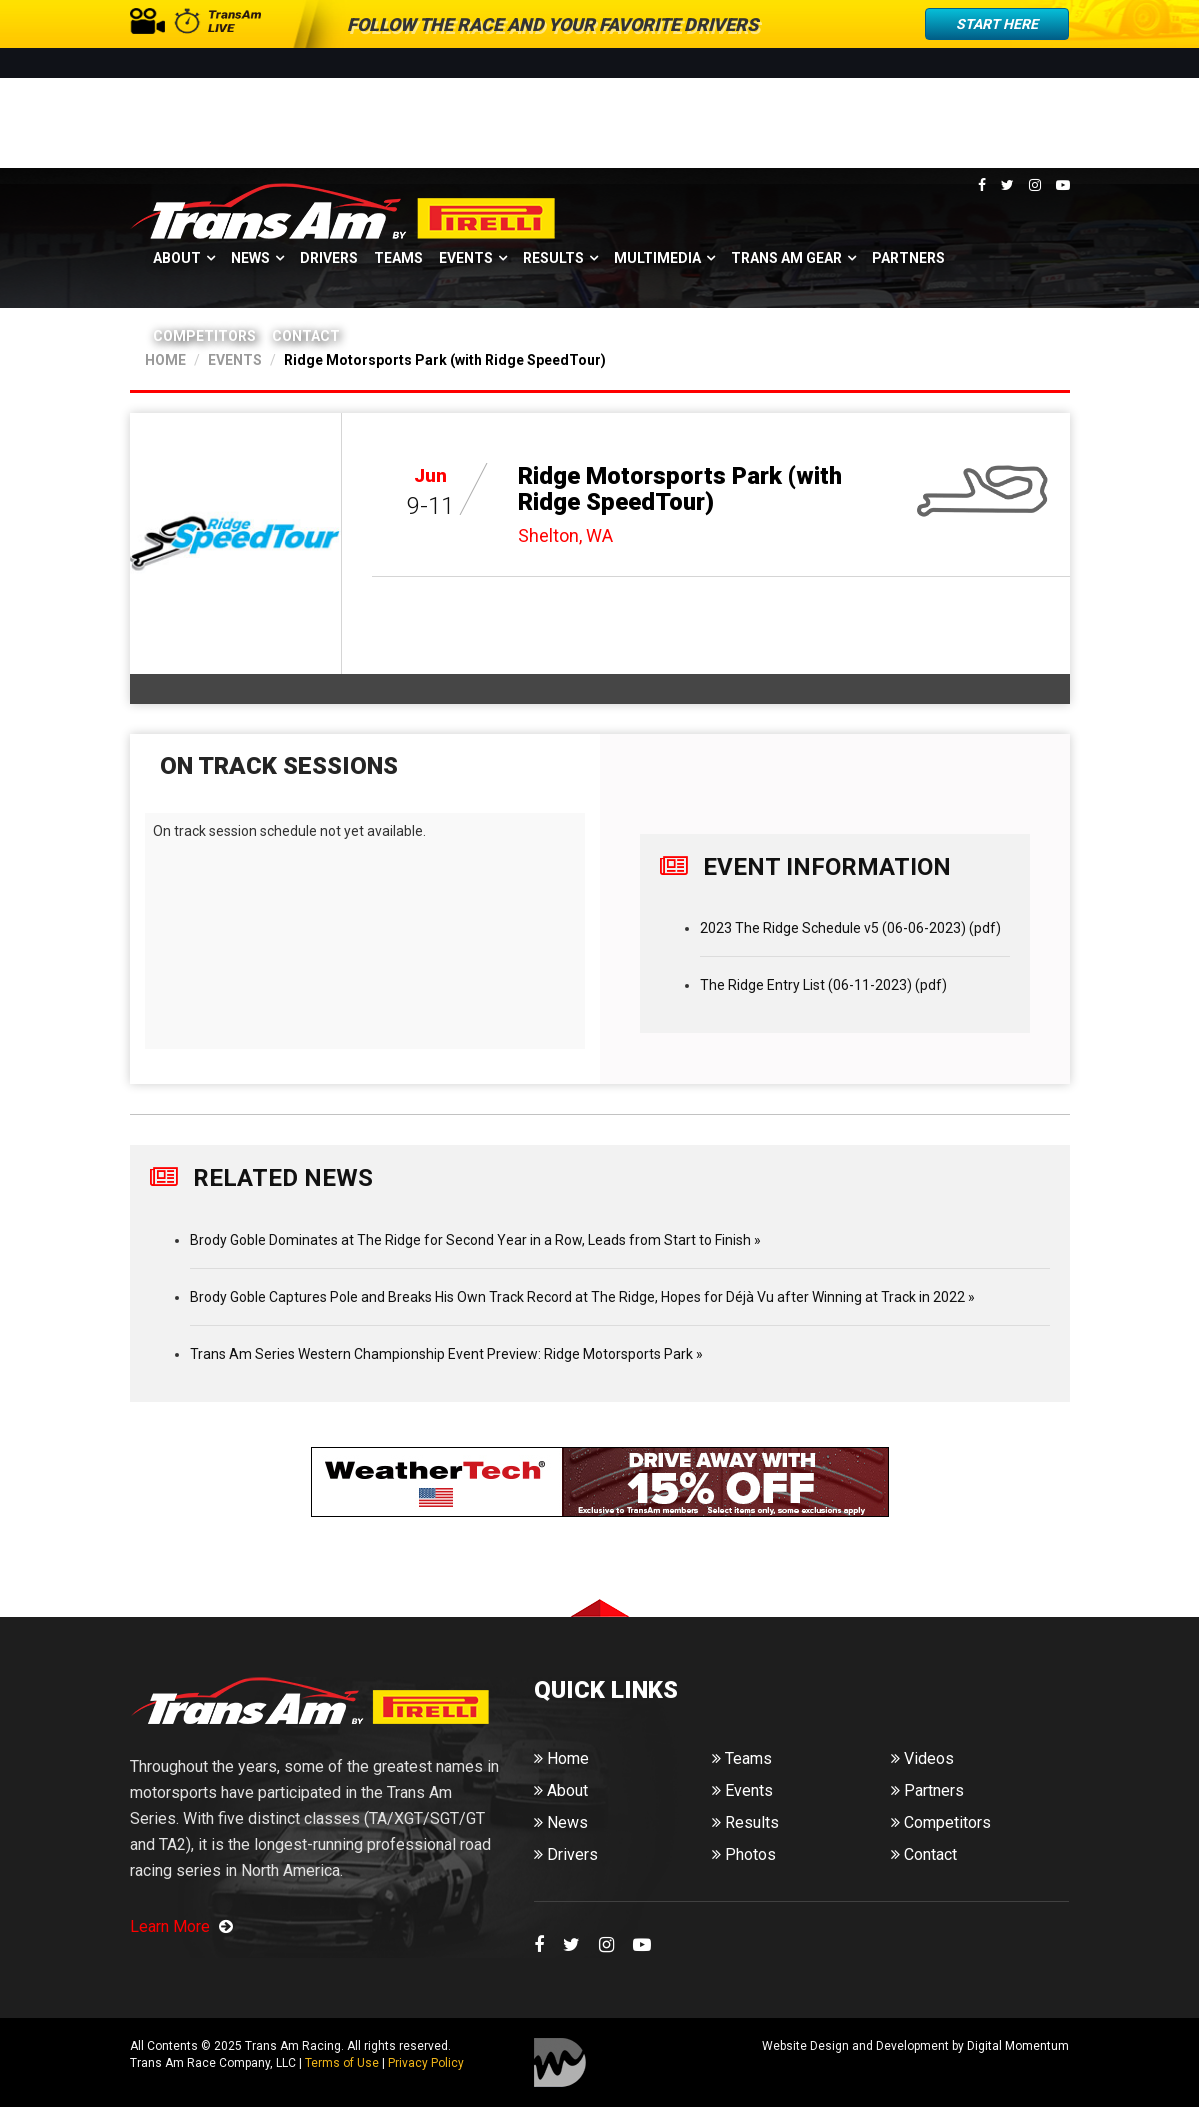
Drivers (329, 258)
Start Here (997, 24)
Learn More (181, 1926)
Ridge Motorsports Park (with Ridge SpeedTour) (680, 489)
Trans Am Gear (786, 258)
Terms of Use (342, 2063)
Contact (306, 336)
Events (466, 258)
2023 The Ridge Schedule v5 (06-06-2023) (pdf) (850, 928)
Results (553, 258)
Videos (922, 1758)
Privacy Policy (426, 2063)
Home (561, 1758)
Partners (908, 258)
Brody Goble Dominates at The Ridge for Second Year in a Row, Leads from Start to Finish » (475, 1240)
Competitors (204, 336)
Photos (744, 1854)
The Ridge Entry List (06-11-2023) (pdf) (823, 985)
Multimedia (657, 258)
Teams (398, 258)
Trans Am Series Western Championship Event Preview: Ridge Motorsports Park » (446, 1354)
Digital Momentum (560, 2062)
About (177, 258)
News (250, 258)
